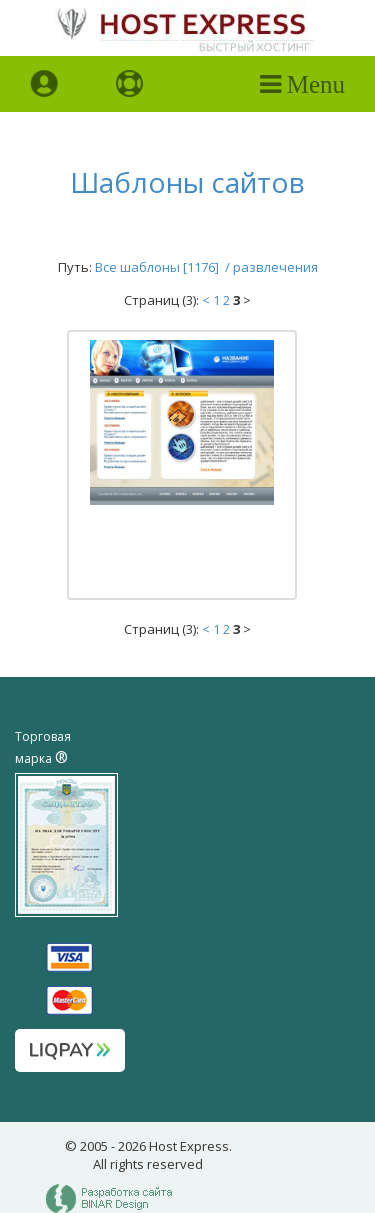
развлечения (275, 267)
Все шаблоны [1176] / (164, 267)
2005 (94, 1146)
